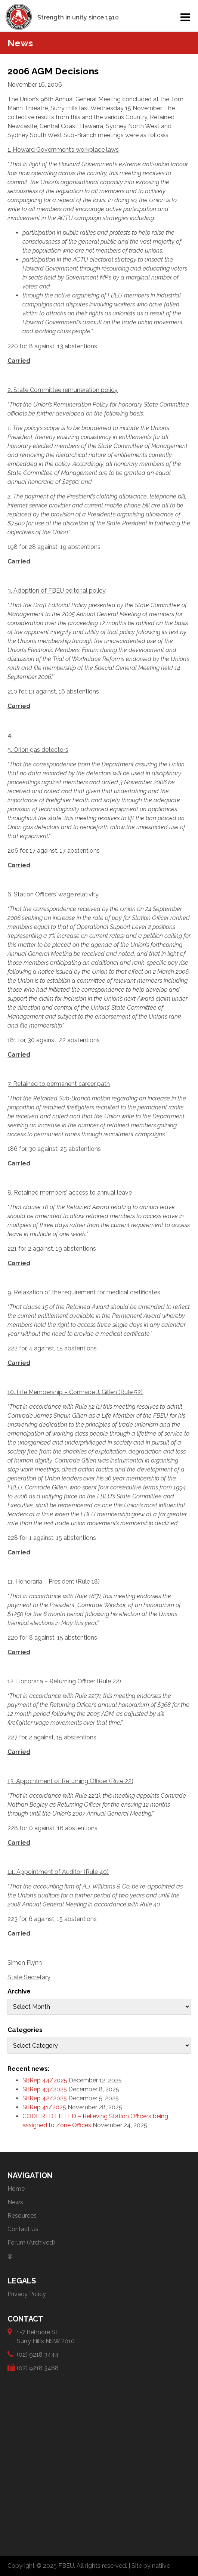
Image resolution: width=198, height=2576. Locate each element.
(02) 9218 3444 (38, 2354)
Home (16, 2188)
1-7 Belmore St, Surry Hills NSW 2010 (46, 2336)
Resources (22, 2215)
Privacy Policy (26, 2294)
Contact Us (22, 2229)
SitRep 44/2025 (44, 2080)
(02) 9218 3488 (38, 2368)
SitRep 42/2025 (44, 2098)
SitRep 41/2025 (44, 2107)
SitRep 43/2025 (44, 2089)
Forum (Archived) (31, 2242)
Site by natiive (151, 2565)
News (15, 2202)
